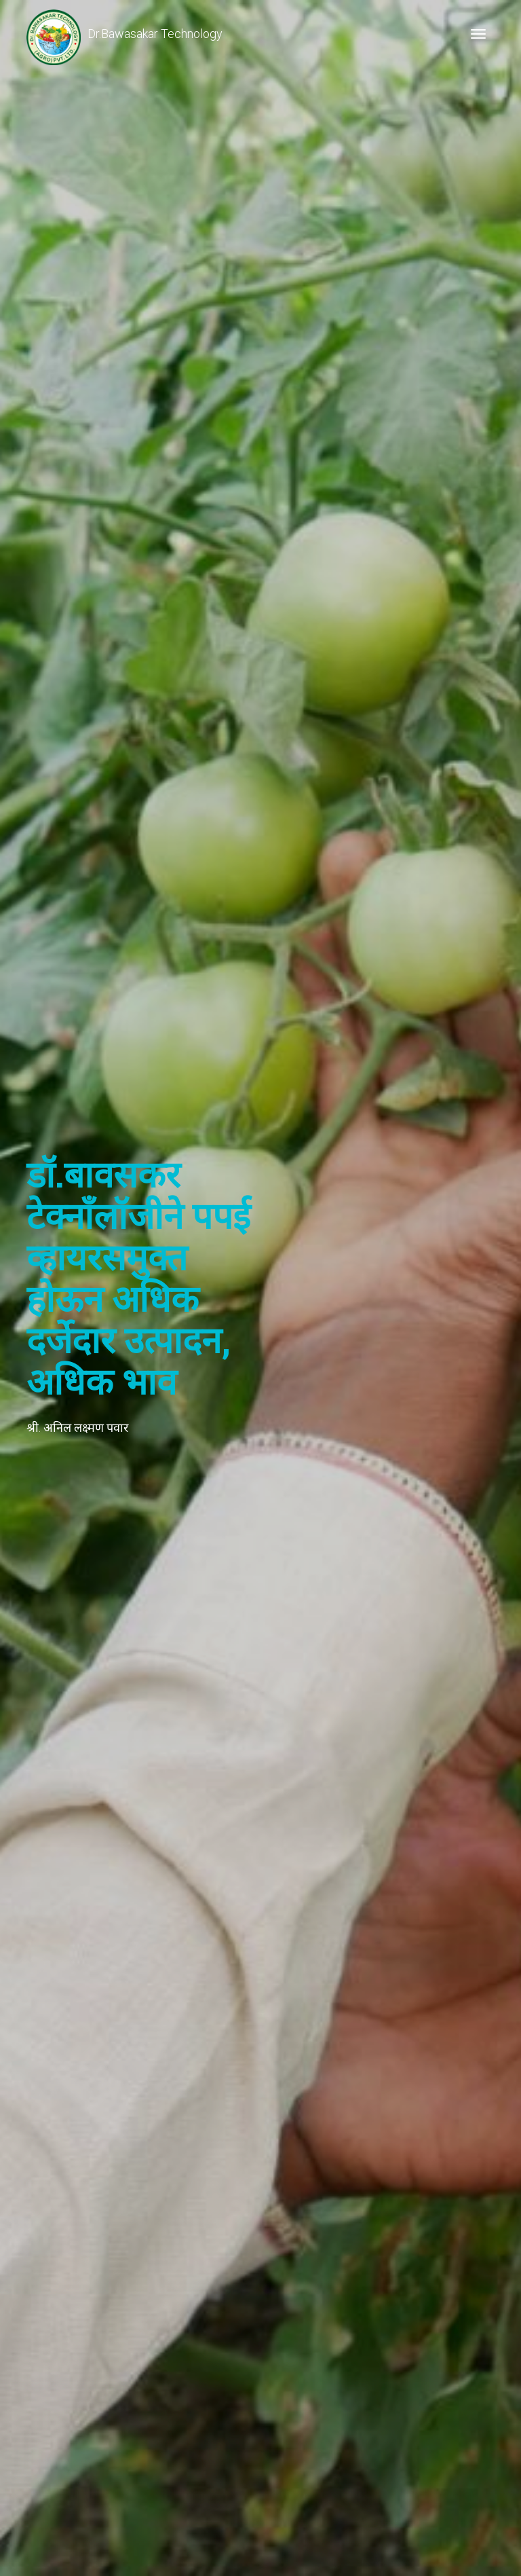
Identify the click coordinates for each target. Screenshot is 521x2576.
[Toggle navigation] (478, 34)
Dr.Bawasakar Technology (124, 34)
